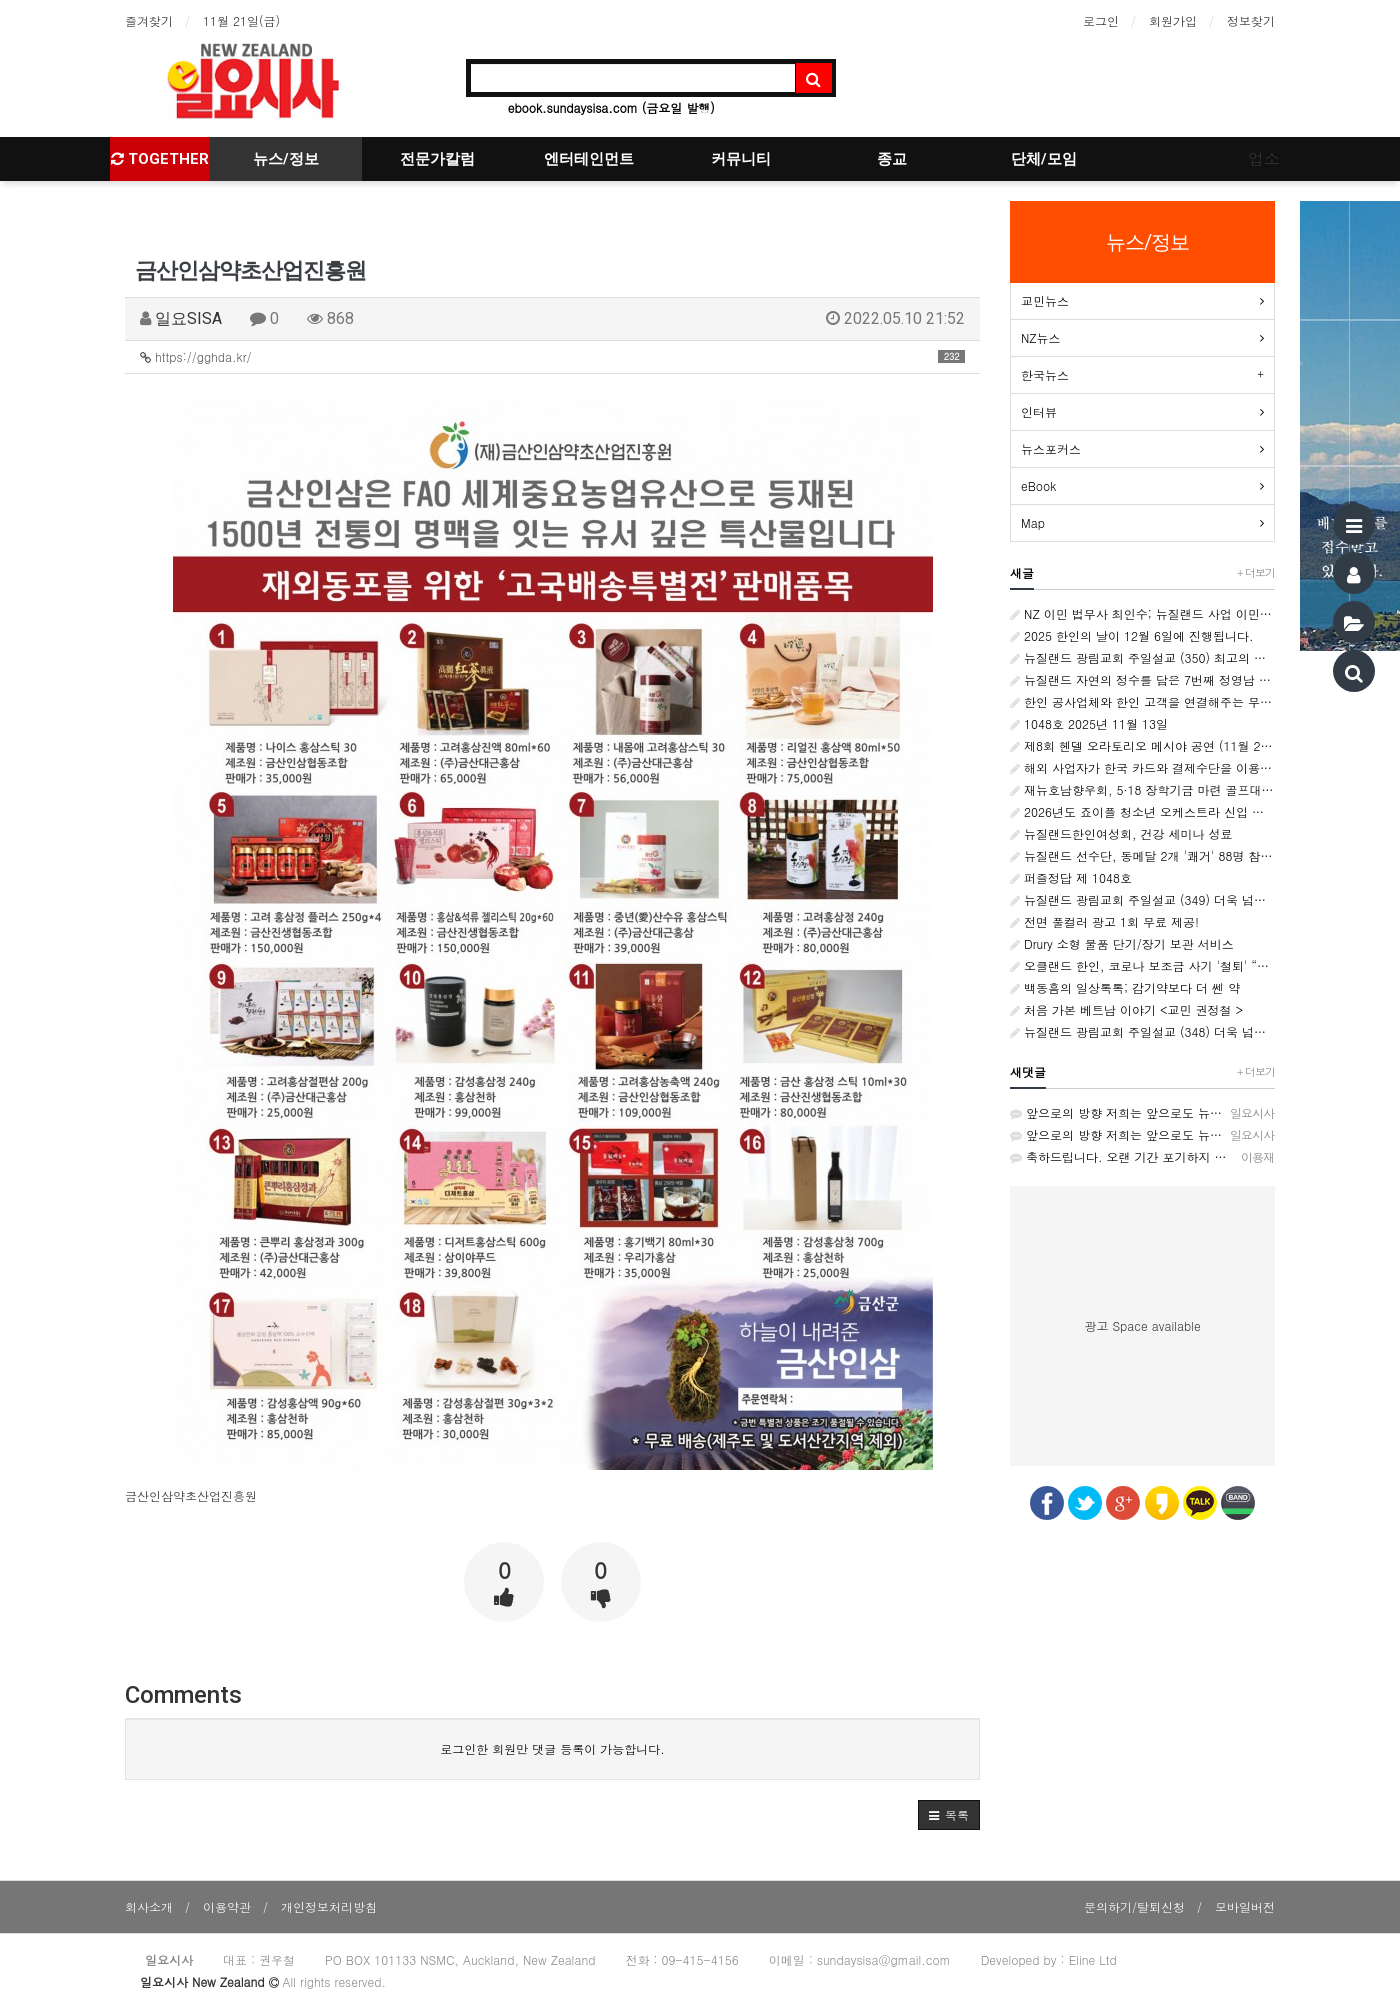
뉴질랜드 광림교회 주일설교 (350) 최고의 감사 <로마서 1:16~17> (1142, 657)
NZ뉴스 (1041, 337)
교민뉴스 (1045, 300)
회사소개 (149, 1906)
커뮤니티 (741, 159)
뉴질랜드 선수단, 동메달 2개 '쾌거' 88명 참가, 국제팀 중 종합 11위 (1142, 855)
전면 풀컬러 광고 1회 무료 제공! (1104, 921)
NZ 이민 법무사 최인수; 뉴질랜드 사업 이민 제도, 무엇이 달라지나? (1142, 613)
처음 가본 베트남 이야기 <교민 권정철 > (1126, 1009)
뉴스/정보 (286, 159)
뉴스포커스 (1051, 448)
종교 (892, 159)
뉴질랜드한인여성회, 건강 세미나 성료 (1121, 833)
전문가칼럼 (437, 159)
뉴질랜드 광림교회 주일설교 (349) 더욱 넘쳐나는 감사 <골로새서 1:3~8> (1142, 899)
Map (1033, 522)
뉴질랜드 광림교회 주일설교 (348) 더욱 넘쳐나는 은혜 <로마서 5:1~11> (1142, 1031)
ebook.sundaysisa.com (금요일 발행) (611, 107)
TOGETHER (160, 159)
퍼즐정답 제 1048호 (1071, 877)
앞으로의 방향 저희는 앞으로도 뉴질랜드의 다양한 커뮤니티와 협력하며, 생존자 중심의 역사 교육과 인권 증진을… (1142, 1113)
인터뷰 (1039, 411)
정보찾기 (1251, 20)
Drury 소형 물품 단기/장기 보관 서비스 (1122, 943)
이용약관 (227, 1906)
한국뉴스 (1045, 374)
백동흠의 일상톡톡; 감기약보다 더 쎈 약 (1125, 987)
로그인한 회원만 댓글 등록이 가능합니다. (552, 1748)
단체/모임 (1044, 159)
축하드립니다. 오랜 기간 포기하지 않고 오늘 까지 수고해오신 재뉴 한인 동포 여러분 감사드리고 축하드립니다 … (1142, 1157)
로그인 (1101, 20)
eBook (1038, 485)
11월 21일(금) (241, 20)
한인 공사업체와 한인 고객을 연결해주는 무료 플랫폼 (1142, 701)
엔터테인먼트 (589, 159)
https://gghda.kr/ (552, 356)
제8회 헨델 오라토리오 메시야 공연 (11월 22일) (1142, 745)
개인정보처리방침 (329, 1906)
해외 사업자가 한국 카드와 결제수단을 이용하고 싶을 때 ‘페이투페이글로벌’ (1142, 767)
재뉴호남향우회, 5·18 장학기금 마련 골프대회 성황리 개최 (1142, 789)
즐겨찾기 (149, 20)
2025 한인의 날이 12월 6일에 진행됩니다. (1132, 635)
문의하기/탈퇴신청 (1134, 1906)
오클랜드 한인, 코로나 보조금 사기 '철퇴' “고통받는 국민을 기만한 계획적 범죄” (1142, 965)
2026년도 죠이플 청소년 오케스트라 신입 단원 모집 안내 (1142, 811)
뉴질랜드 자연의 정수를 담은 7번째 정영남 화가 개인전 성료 (1142, 679)
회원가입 (1173, 20)
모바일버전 (1245, 1906)
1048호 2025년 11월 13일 (1089, 723)
